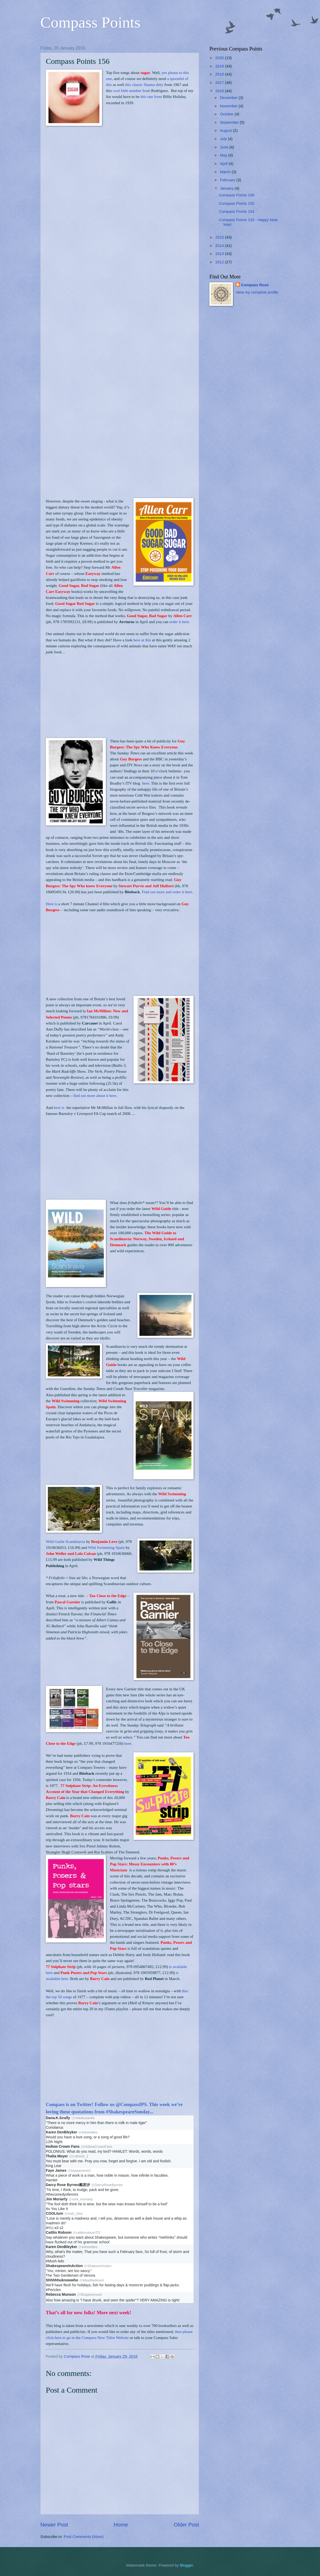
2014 (220, 246)
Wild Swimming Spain (106, 1547)
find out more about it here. (95, 1095)
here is (59, 1107)
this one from (151, 96)
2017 (220, 82)
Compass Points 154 (236, 211)
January (227, 188)
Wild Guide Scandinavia (65, 1541)
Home (121, 2525)
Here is (51, 904)
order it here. (179, 621)
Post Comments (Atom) (84, 2537)
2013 (220, 254)
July (224, 139)
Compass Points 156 (236, 195)
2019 (220, 66)
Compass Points (90, 22)
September (230, 122)
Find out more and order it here (167, 892)
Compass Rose (254, 285)
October (227, 114)
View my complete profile (257, 292)
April (224, 164)
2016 (220, 91)
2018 (220, 74)
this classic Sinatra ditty (144, 84)
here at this (142, 640)
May (224, 155)
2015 (220, 237)
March (226, 172)
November (229, 106)
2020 (220, 58)
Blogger (186, 2565)
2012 (220, 262)
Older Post (186, 2525)
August (226, 130)
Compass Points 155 (236, 203)
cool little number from (131, 90)
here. (145, 783)
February (228, 180)
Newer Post (54, 2525)
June (224, 147)
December (229, 98)
